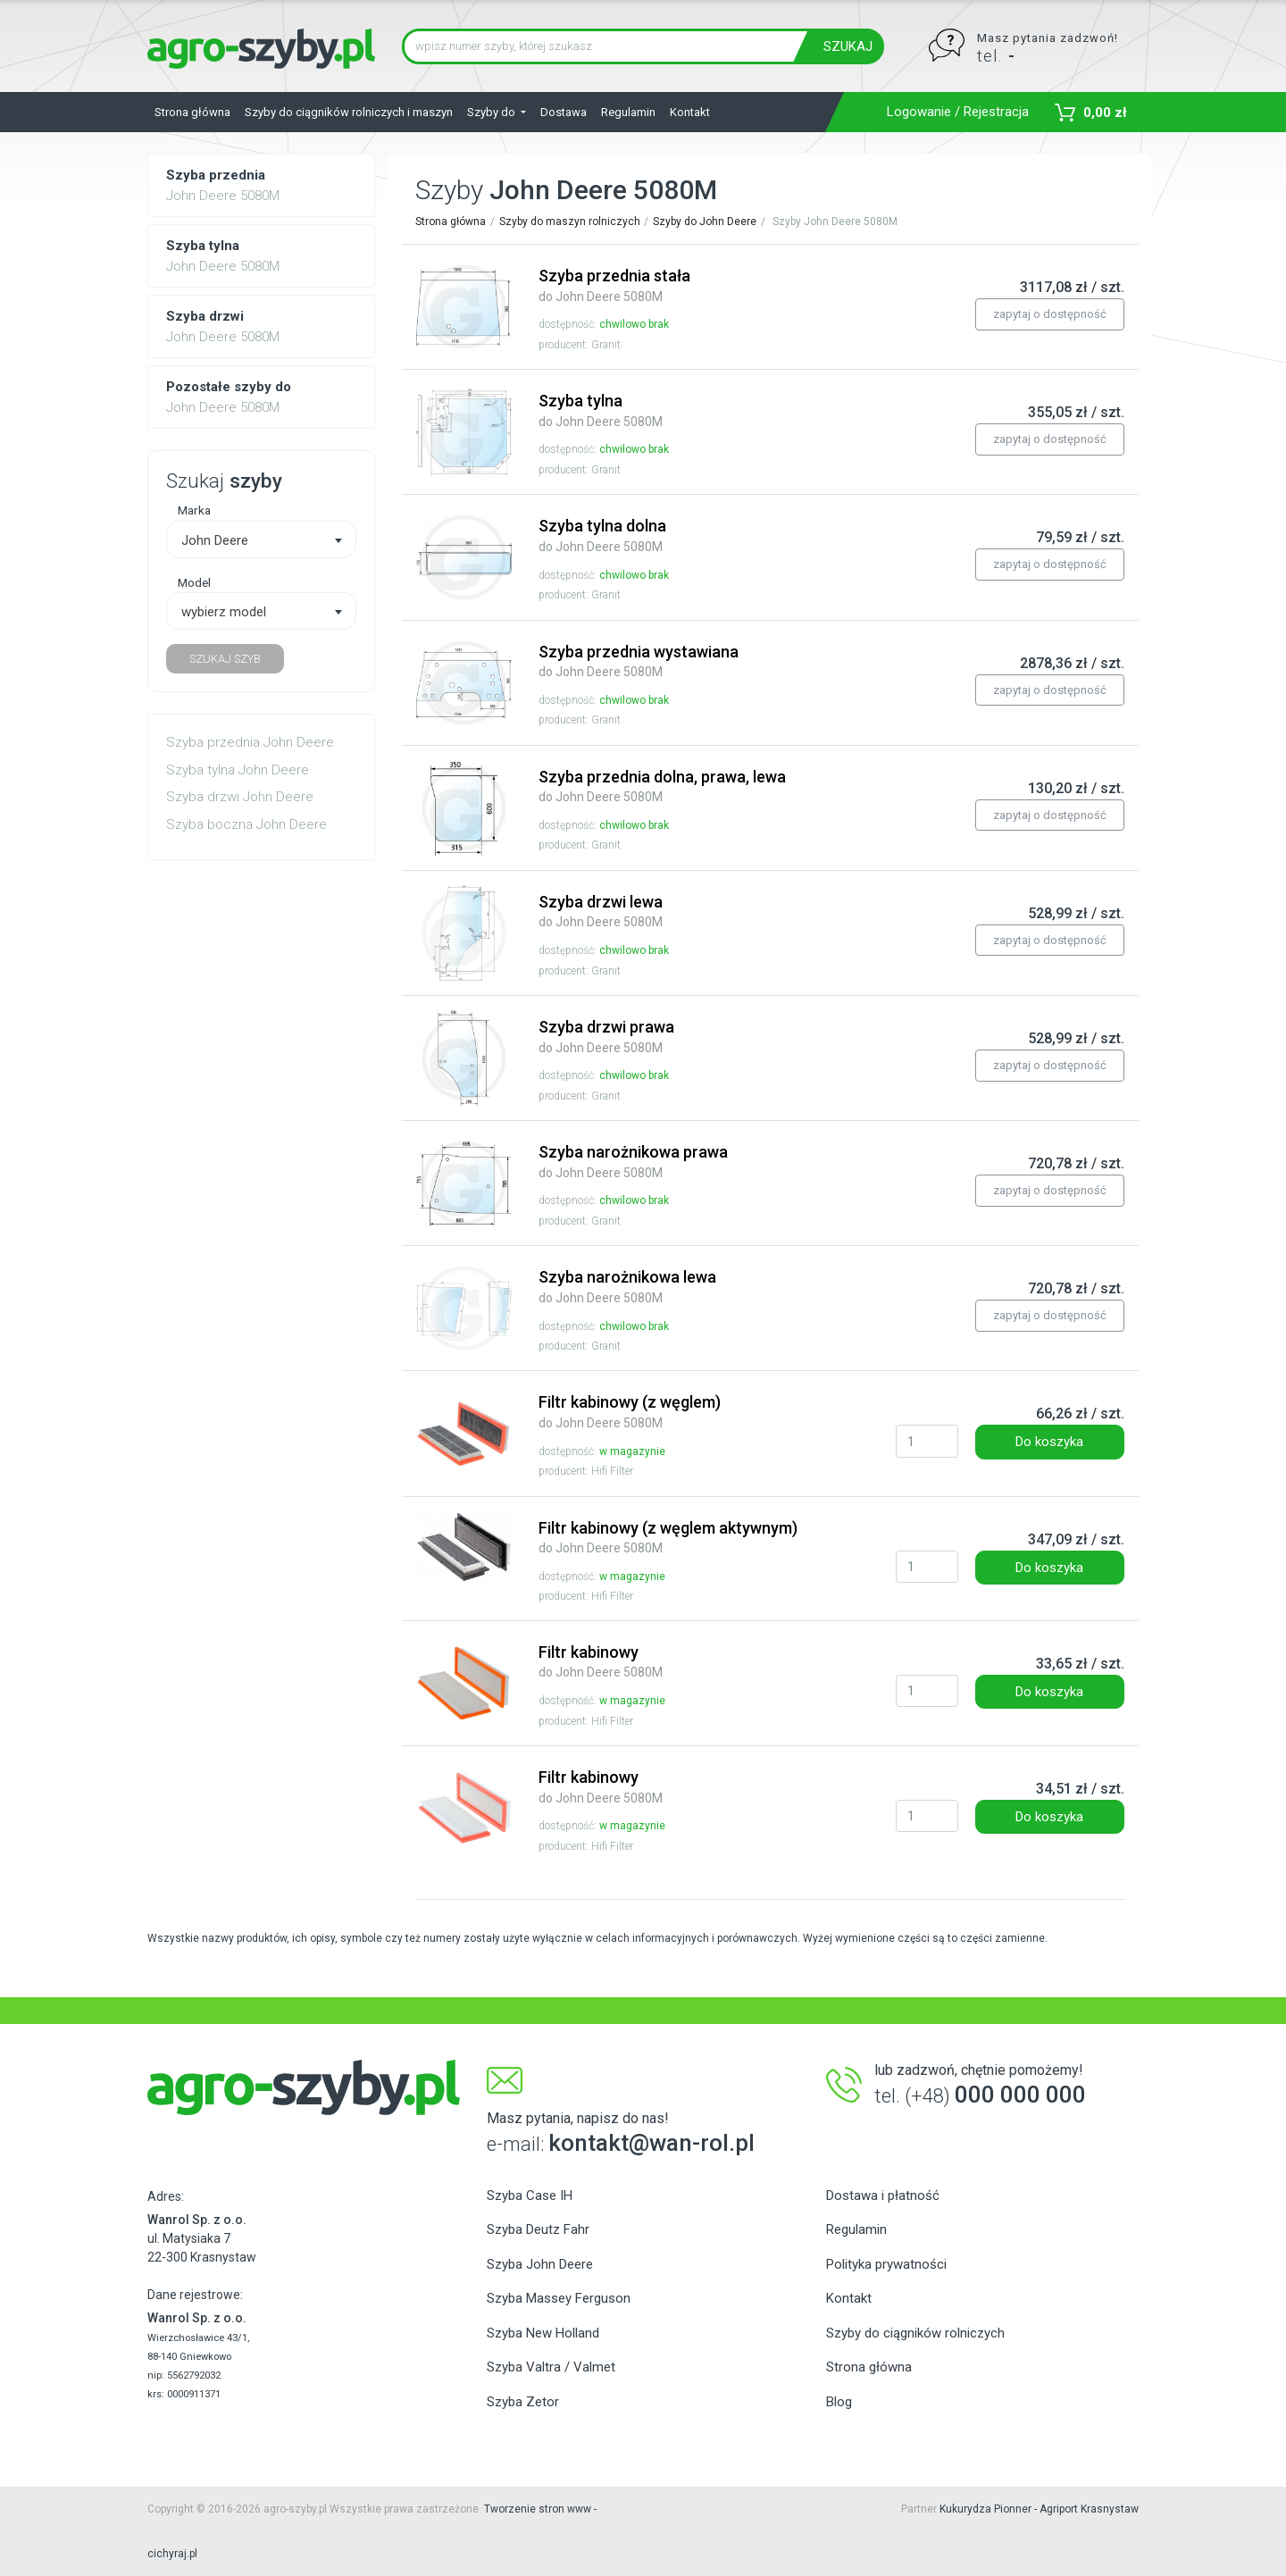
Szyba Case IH (529, 2195)
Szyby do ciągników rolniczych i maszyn (349, 112)
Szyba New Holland (543, 2333)
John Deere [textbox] (214, 540)
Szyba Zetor (523, 2402)
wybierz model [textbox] (223, 612)
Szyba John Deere (540, 2264)
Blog (839, 2402)
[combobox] (261, 539)
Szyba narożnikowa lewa (627, 1286)
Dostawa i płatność (882, 2195)
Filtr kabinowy (601, 1661)
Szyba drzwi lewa (601, 911)
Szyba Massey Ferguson (558, 2298)
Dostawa (563, 112)
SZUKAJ (848, 46)
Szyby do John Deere (704, 221)
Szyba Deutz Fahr (538, 2229)
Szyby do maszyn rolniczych (569, 221)
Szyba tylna (601, 410)
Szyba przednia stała (614, 285)
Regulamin (628, 112)
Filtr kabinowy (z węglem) (630, 1411)
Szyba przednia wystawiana (639, 661)
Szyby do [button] (492, 112)
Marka (194, 510)
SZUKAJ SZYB (225, 658)
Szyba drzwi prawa (606, 1036)
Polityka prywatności (886, 2264)
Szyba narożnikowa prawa (633, 1161)
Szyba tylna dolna (602, 535)
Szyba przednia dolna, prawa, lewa (662, 786)
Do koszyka (1049, 1442)
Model (194, 582)
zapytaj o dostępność (1049, 314)
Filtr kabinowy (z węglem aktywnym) (668, 1537)
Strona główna (192, 112)
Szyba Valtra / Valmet (551, 2367)
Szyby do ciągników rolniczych (915, 2333)
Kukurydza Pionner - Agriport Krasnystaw (1039, 2509)
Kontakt (690, 112)
